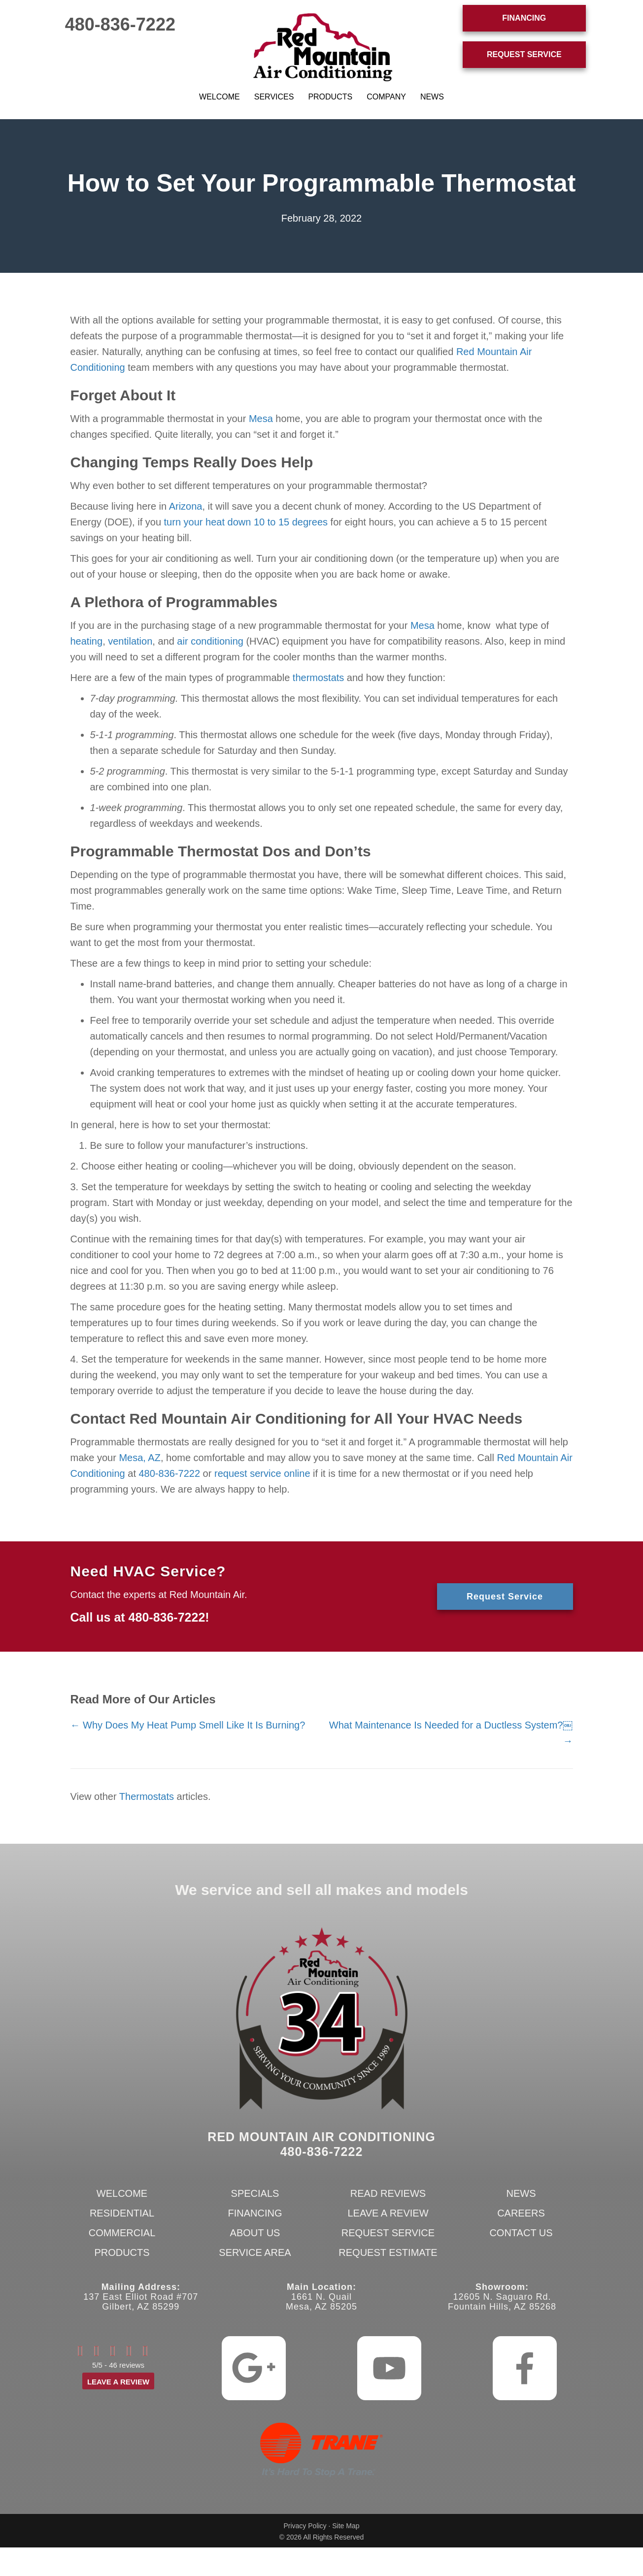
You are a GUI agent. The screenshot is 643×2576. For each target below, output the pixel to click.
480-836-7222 (120, 24)
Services (274, 97)
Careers (521, 2213)
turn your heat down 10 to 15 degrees (246, 522)
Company (386, 97)
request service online (262, 1473)
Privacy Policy (304, 2526)
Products (330, 97)
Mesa (261, 418)
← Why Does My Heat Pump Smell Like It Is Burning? (187, 1725)
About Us (255, 2232)
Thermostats (146, 1796)
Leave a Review (387, 2213)
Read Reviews (388, 2193)
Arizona (186, 506)
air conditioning (210, 641)
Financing (255, 2213)
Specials (255, 2193)
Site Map (345, 2526)
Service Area (255, 2252)
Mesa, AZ (139, 1457)
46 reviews (126, 2365)
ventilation (130, 641)
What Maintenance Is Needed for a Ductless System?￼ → (451, 1733)
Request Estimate (387, 2252)
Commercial (122, 2232)
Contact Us (520, 2232)
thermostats (318, 677)
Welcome (219, 97)
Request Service (388, 2232)
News (432, 97)
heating (86, 641)
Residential (122, 2213)
